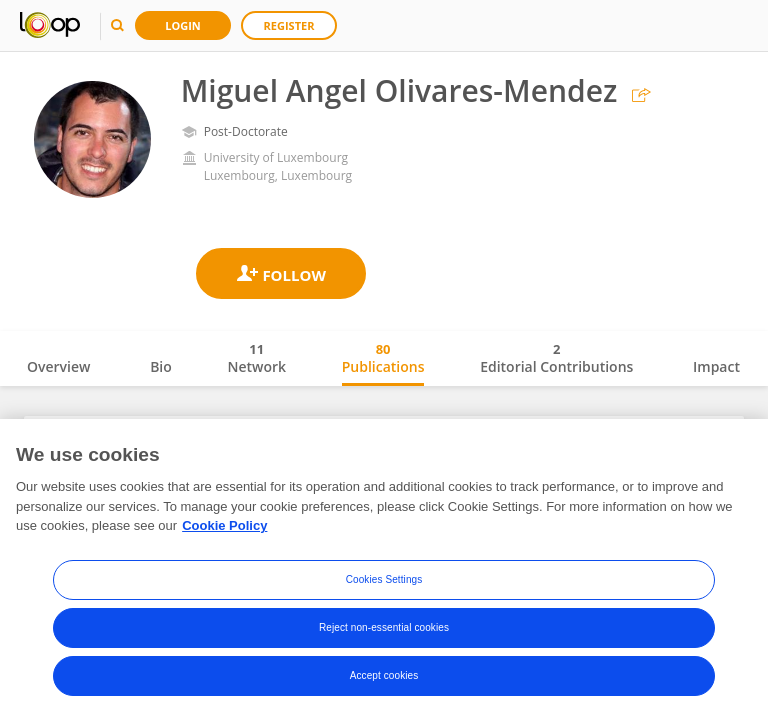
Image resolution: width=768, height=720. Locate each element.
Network (256, 358)
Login (183, 25)
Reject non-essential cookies (384, 629)
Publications (383, 358)
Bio (161, 366)
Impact (716, 366)
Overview (58, 366)
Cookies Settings (384, 581)
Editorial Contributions (556, 358)
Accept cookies (384, 677)
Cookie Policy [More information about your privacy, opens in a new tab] (224, 527)
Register (289, 25)
